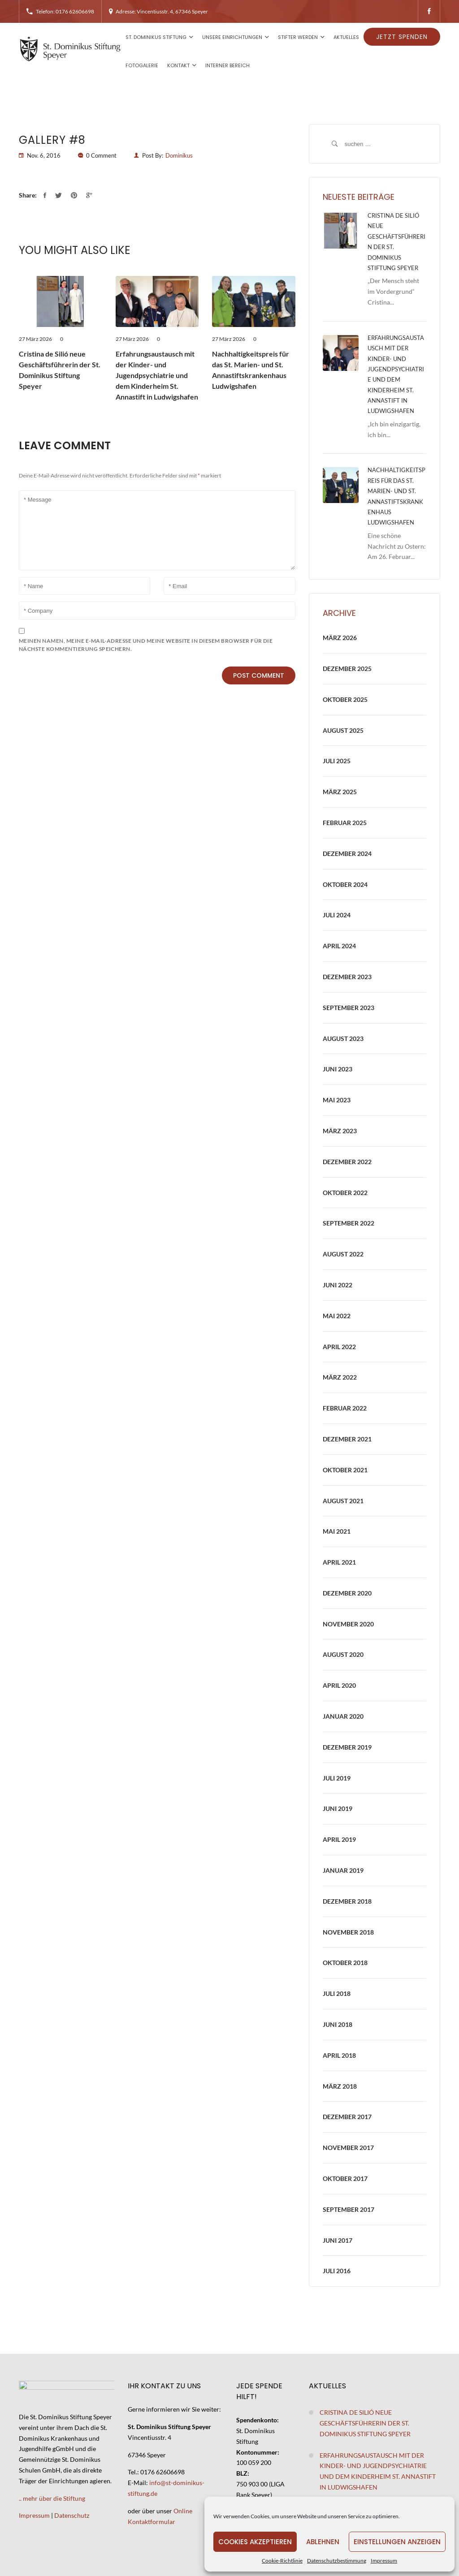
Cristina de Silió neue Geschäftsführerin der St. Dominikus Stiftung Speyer (59, 369)
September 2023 (348, 1007)
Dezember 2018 (347, 1901)
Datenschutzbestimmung (336, 2560)
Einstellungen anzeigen (397, 2541)
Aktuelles (346, 37)
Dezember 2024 (347, 853)
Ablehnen (322, 2541)
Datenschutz (71, 2515)
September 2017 (348, 2209)
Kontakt (178, 65)
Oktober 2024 (345, 884)
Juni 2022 (337, 1285)
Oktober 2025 (345, 699)
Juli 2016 (337, 2271)
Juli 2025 (337, 761)
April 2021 (339, 1562)
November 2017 (348, 2147)
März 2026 (340, 637)
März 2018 (340, 2086)
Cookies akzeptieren (255, 2541)
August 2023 (343, 1038)
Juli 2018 (337, 1993)
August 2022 (343, 1254)
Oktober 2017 (345, 2178)
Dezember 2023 (347, 977)
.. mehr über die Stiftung (52, 2498)
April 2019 (339, 1839)
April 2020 (339, 1685)
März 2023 (340, 1131)
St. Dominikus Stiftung (156, 37)
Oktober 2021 (345, 1470)
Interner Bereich (227, 65)
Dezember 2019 (347, 1747)
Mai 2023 (337, 1100)
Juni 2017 (337, 2240)
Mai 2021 (337, 1531)
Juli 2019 (337, 1778)
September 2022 (348, 1223)
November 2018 (348, 1932)
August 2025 (343, 730)
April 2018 (339, 2055)
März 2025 (340, 792)
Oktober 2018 (345, 1962)
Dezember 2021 (347, 1439)
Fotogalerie (142, 65)
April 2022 (339, 1346)
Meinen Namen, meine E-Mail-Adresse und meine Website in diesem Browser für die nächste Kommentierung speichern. (146, 644)
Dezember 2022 (347, 1161)
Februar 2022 (345, 1408)
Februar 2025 (345, 822)
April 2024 (339, 946)
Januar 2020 (343, 1716)
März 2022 (340, 1377)
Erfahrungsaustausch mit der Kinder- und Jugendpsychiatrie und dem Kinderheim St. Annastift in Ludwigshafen (157, 375)
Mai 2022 (337, 1316)
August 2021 (343, 1501)
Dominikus (179, 155)
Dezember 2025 (347, 668)
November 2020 (348, 1624)
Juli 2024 (337, 915)
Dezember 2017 (347, 2116)
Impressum (384, 2560)
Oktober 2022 (345, 1192)
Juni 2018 (337, 2024)
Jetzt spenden (402, 36)
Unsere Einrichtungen (232, 37)
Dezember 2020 (347, 1593)
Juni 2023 (337, 1069)
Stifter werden (298, 37)
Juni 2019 (337, 1808)
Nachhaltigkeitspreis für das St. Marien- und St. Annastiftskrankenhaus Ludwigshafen (250, 369)
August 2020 (343, 1654)
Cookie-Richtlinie (282, 2560)
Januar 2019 (343, 1870)
